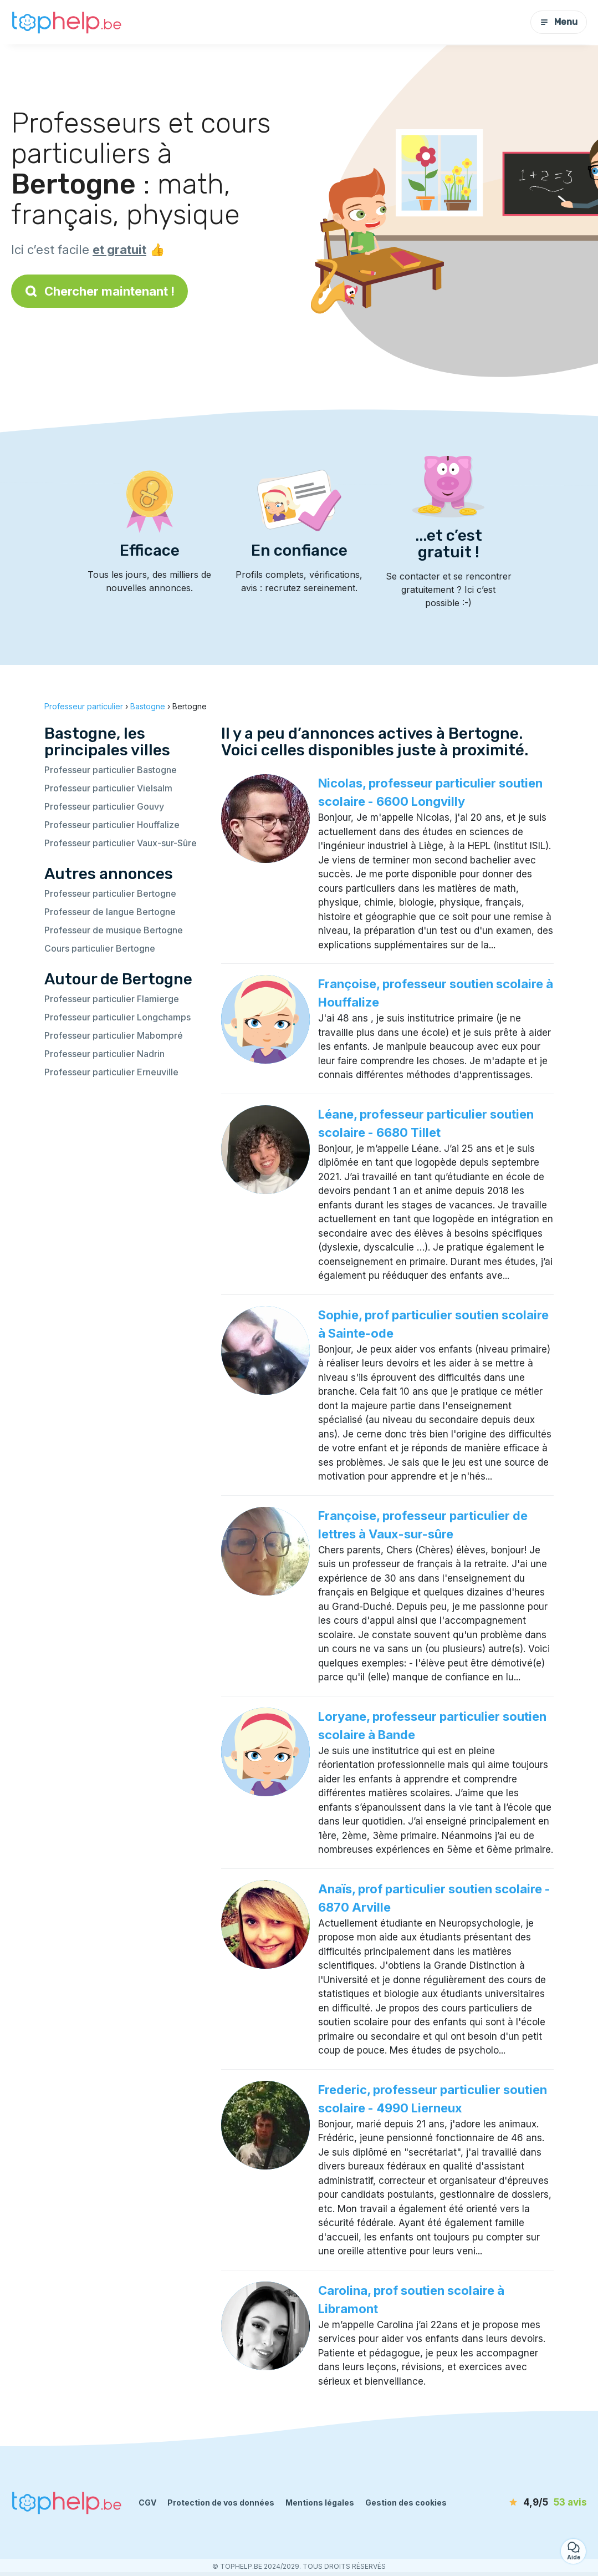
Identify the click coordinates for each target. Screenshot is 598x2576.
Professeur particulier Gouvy (104, 806)
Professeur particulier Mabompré (113, 1035)
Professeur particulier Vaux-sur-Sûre (120, 842)
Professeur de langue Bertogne (110, 911)
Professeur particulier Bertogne (110, 893)
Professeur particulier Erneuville (111, 1072)
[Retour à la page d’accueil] (66, 22)
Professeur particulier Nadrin (104, 1053)
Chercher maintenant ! (99, 291)
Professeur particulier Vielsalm (108, 788)
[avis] (523, 2503)
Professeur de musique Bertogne (113, 930)
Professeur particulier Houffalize (112, 824)
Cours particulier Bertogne (99, 948)
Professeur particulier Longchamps (117, 1017)
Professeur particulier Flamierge (111, 998)
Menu (558, 22)
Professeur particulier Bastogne (110, 769)
